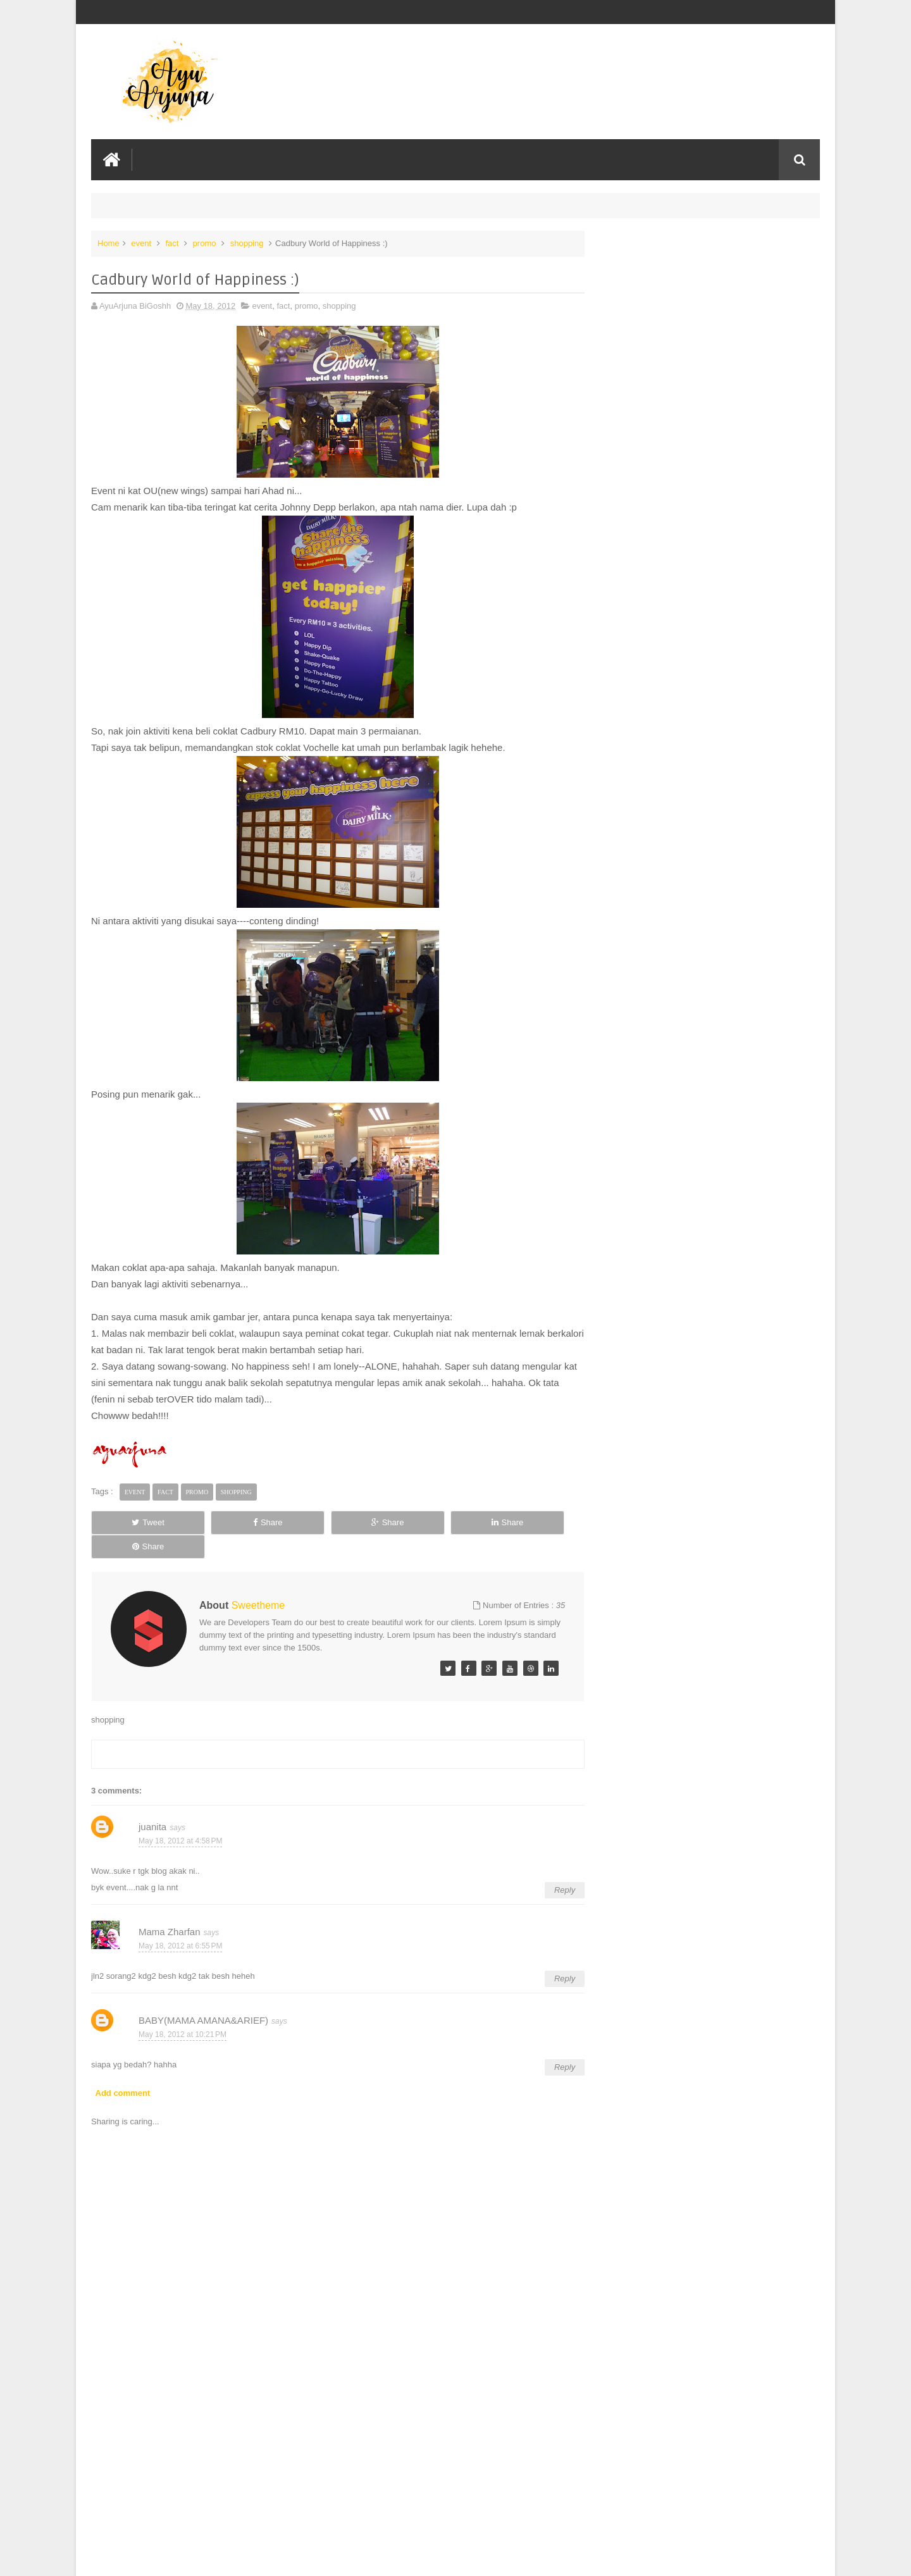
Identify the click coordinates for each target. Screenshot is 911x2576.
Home (108, 242)
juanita (152, 1802)
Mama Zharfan (170, 1907)
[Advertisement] (331, 2471)
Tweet (136, 1521)
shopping (247, 242)
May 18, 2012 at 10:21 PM (182, 2009)
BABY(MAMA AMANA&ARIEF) (203, 1995)
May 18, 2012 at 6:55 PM (180, 1921)
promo (204, 242)
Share (234, 1521)
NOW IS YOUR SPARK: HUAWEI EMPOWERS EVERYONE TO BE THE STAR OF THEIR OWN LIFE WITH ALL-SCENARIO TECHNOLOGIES (705, 273)
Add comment (123, 2068)
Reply (552, 1865)
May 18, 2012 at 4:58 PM (180, 1816)
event (141, 242)
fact (171, 242)
